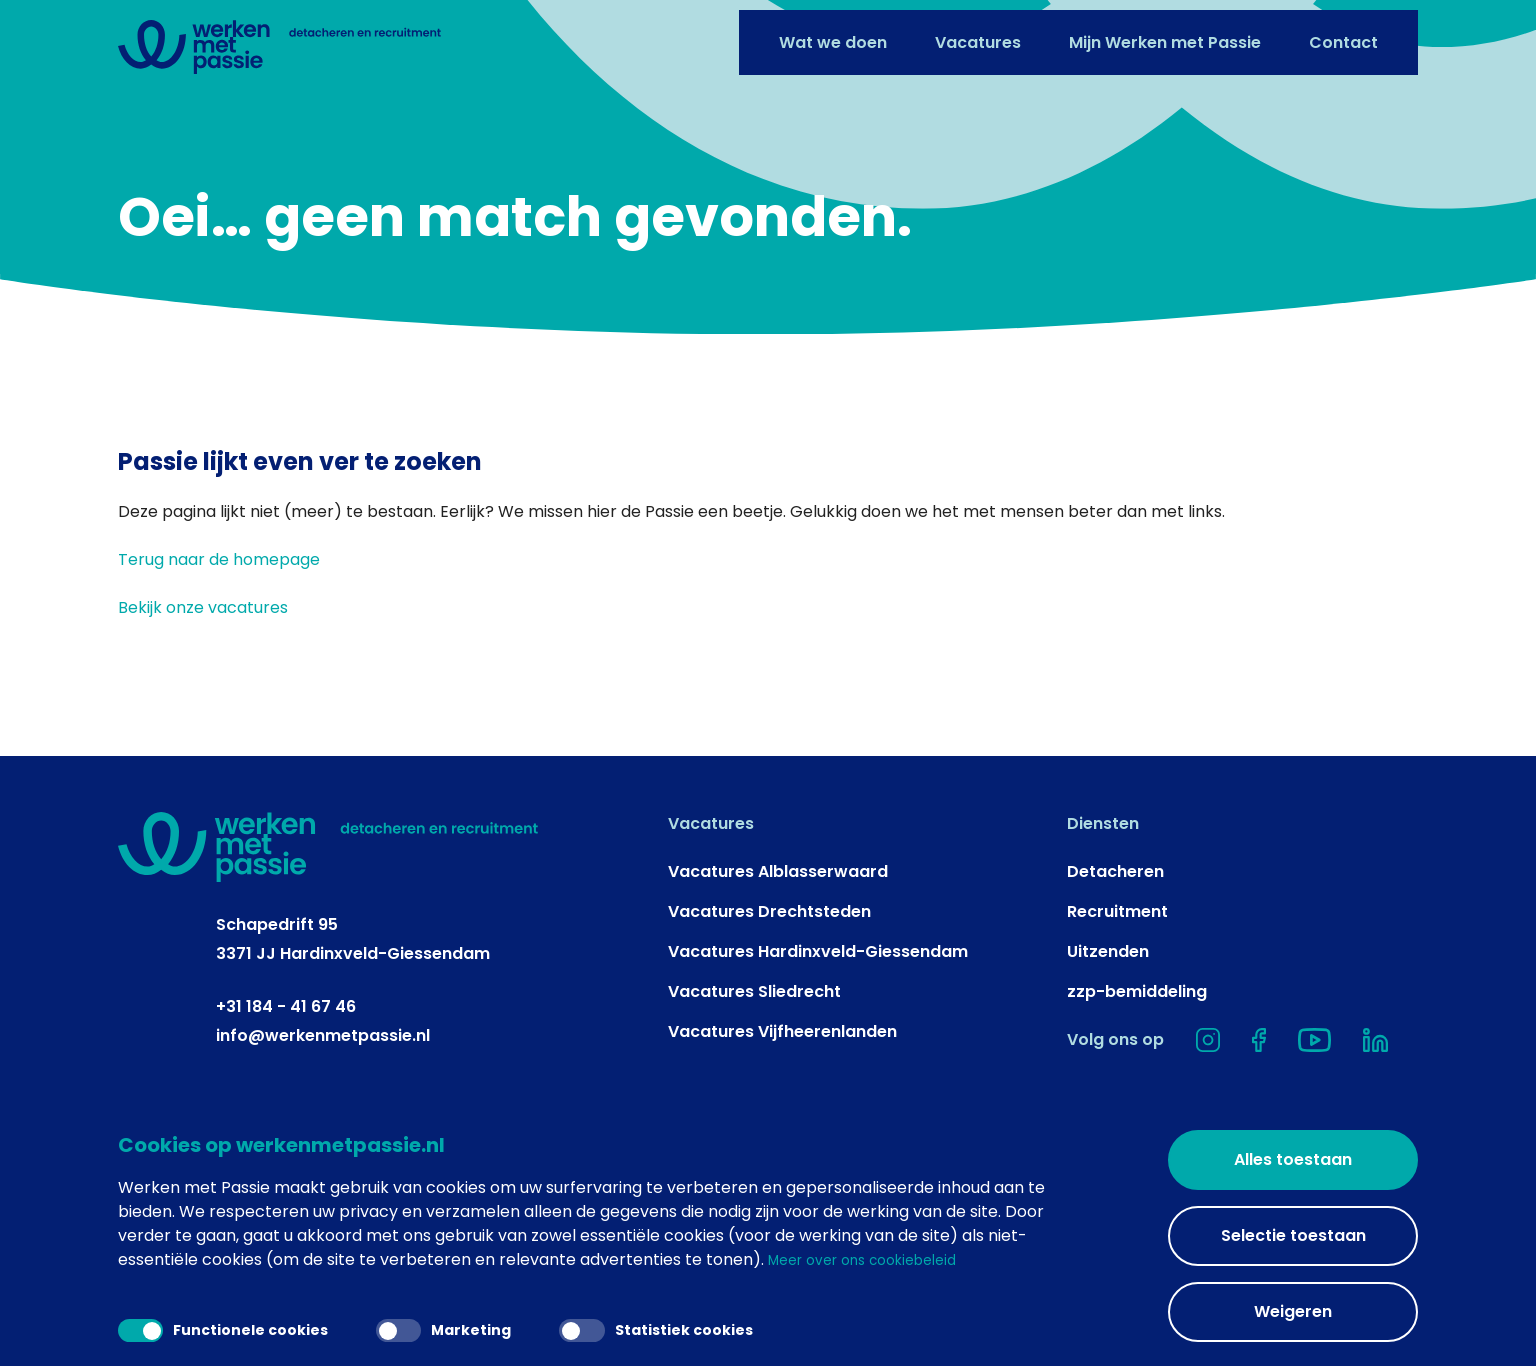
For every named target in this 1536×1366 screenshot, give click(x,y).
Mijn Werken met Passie (1165, 32)
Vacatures (978, 32)
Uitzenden (1108, 1040)
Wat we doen (833, 32)
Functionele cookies (230, 1327)
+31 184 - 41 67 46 (286, 1094)
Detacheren (1115, 960)
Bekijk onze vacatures (203, 696)
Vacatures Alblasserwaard (778, 960)
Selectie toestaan (1293, 1235)
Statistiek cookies (693, 1327)
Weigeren (1293, 1311)
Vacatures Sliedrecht (754, 1080)
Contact (1343, 32)
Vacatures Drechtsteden (769, 1000)
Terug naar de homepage (219, 648)
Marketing (466, 1327)
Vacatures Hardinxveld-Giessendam (818, 1040)
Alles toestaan (1293, 1159)
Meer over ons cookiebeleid (876, 1259)
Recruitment (1117, 1000)
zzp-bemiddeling (1137, 1080)
